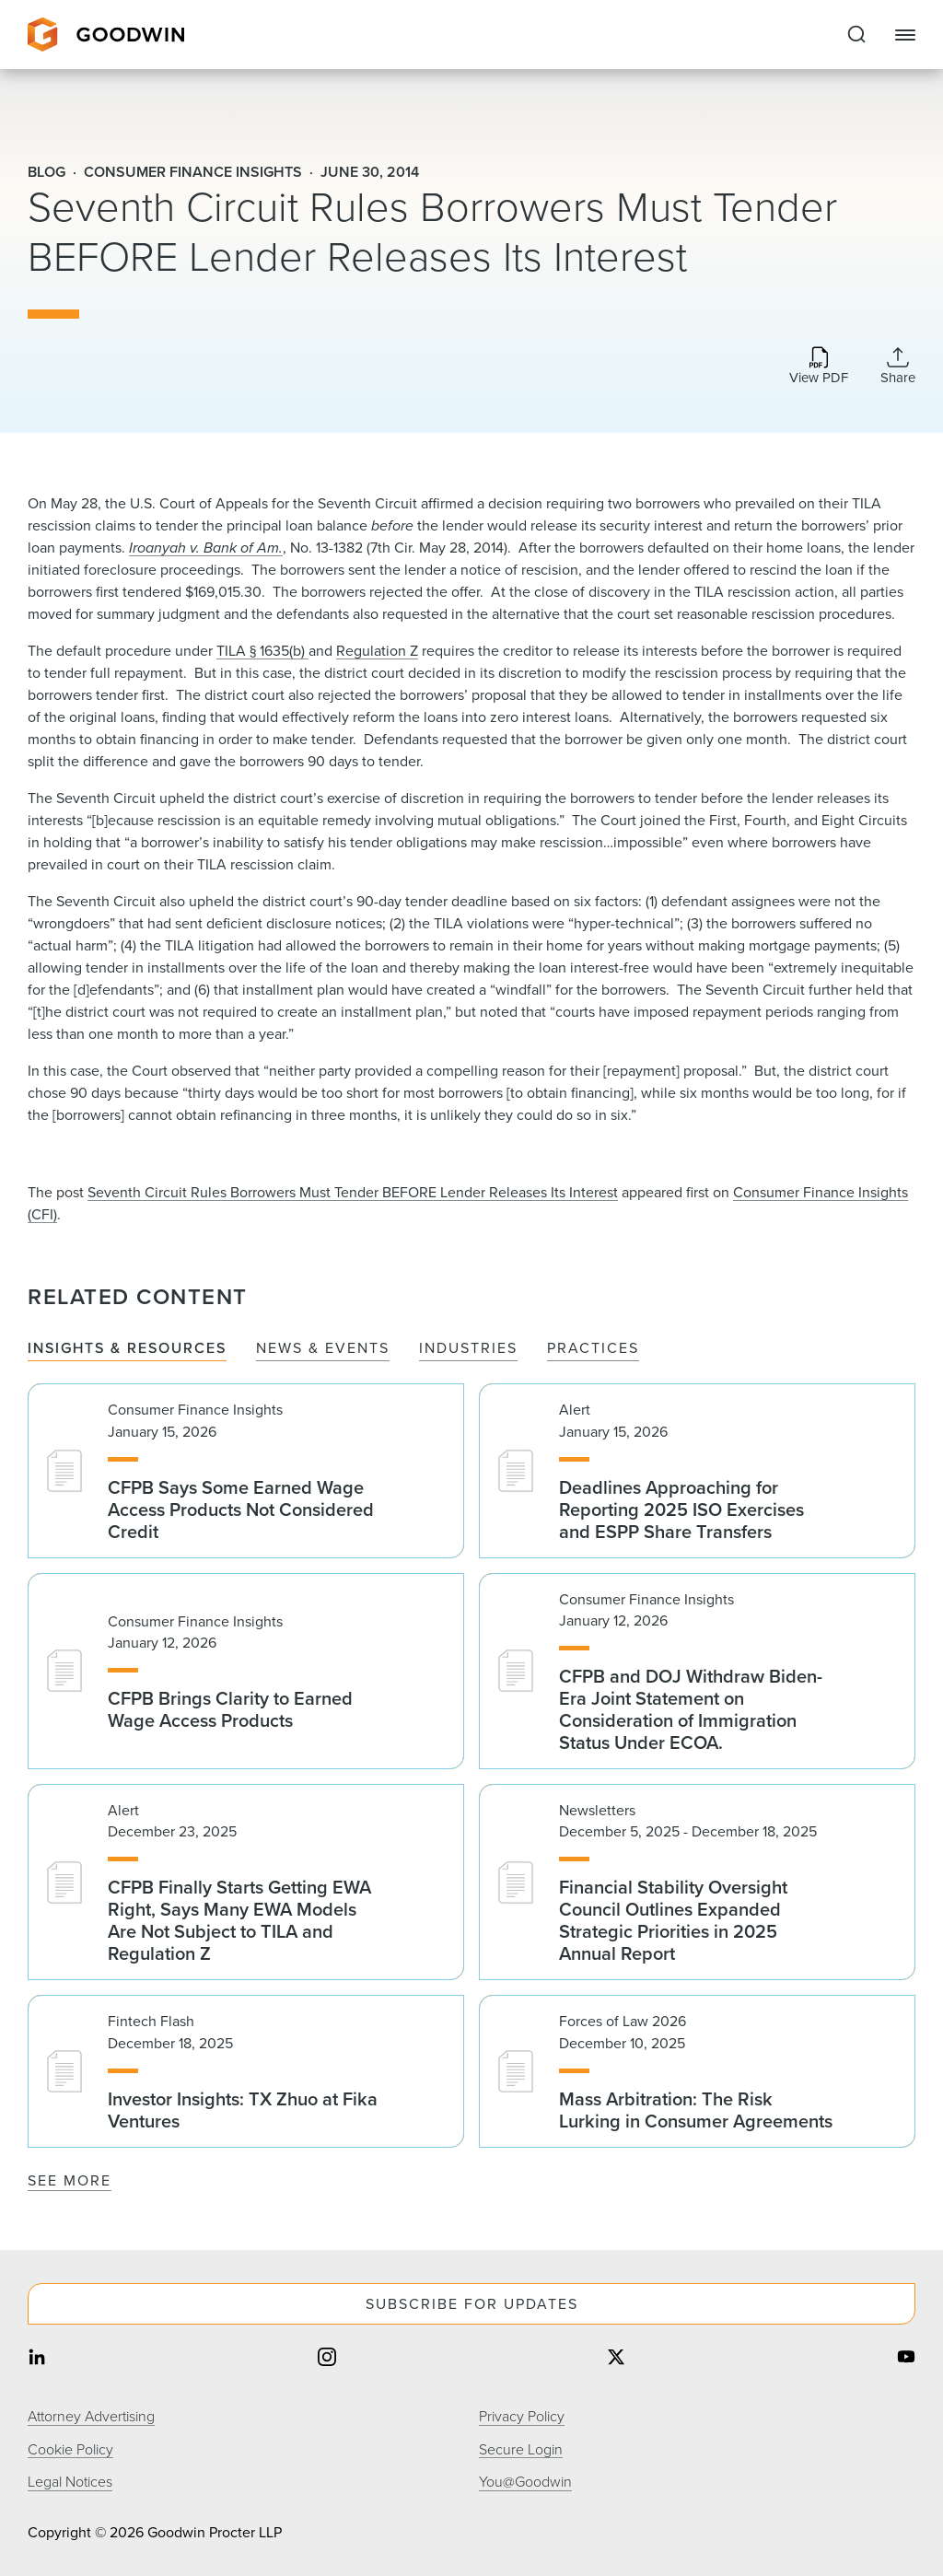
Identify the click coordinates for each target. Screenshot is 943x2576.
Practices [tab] (593, 1348)
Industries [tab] (468, 1348)
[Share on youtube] (906, 2359)
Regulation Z (377, 650)
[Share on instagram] (327, 2359)
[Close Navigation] (905, 35)
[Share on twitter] (616, 2359)
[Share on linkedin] (37, 2359)
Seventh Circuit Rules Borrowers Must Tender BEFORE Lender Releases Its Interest (352, 1192)
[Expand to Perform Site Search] (856, 35)
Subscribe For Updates (472, 2303)
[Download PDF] (818, 367)
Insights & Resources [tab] (127, 1348)
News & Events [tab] (323, 1348)
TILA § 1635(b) (262, 650)
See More (69, 2180)
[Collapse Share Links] (897, 365)
